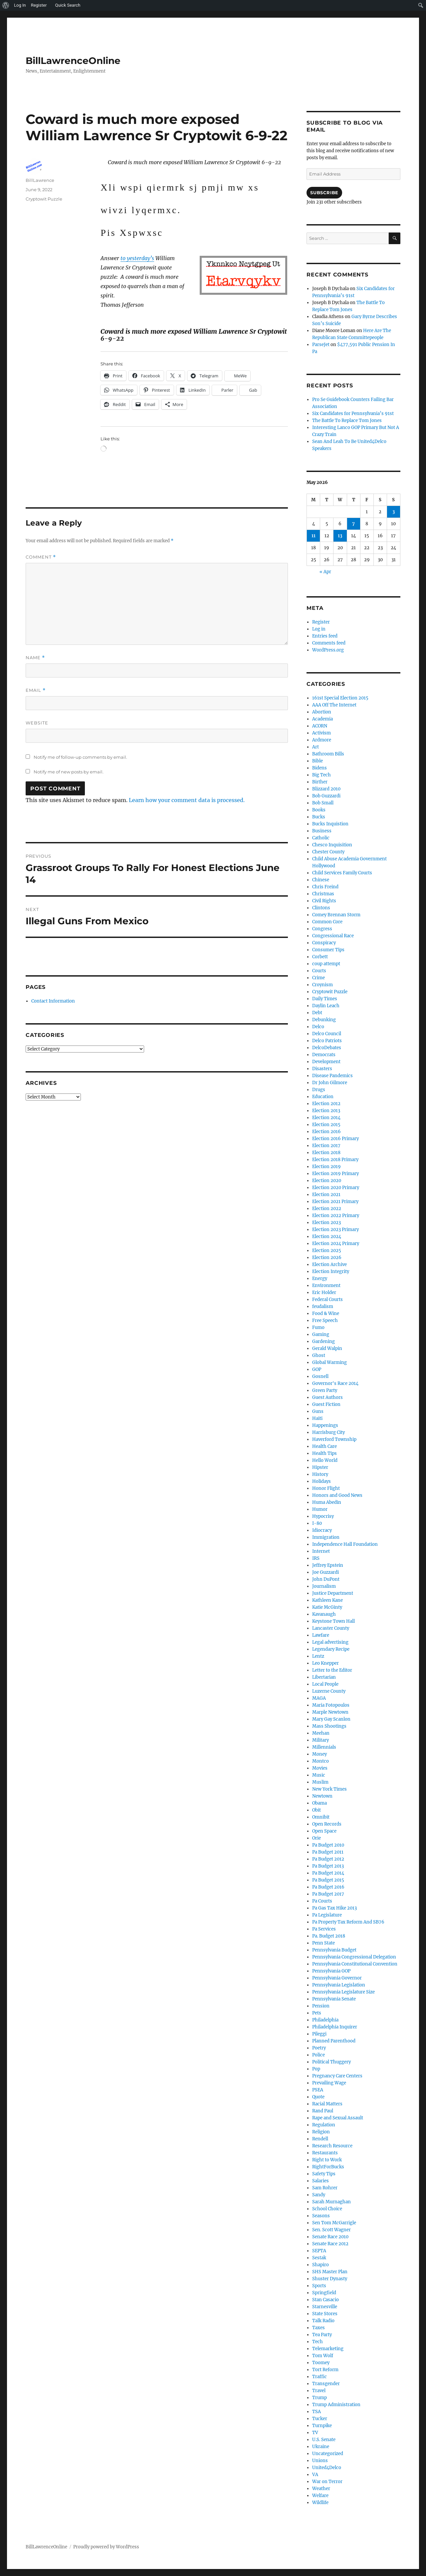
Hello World (324, 1460)
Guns (317, 1411)
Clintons (321, 908)
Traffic (319, 2376)
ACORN (319, 726)
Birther (319, 782)
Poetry (319, 2048)
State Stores (324, 2314)
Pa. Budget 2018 (328, 1936)
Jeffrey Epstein (327, 1565)
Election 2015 (326, 1124)
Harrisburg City (328, 1432)
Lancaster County (330, 1628)
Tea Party (322, 2335)
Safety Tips (323, 2174)
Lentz (318, 1656)
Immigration (325, 1537)
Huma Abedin (326, 1502)
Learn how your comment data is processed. (187, 800)
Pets (316, 2013)
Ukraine (320, 2446)
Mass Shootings (329, 1726)
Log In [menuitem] (20, 5)
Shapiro (320, 2265)
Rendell (320, 2139)
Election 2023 (326, 1222)
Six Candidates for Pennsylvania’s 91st (353, 413)
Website (37, 722)
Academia (322, 719)
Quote (318, 2097)
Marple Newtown (330, 1712)
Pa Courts (322, 1901)
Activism (321, 733)
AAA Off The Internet (334, 705)
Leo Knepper (325, 1663)
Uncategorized (327, 2453)
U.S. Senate (323, 2439)
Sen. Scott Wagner (331, 2230)
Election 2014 (326, 1117)
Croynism (322, 985)
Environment (326, 1285)
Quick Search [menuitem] (68, 5)
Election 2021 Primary (335, 1201)
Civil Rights (324, 901)
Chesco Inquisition (332, 845)
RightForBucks (328, 2167)
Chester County (328, 852)
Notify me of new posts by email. (69, 771)
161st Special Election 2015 (340, 698)
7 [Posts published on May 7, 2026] (353, 524)
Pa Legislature (327, 1915)
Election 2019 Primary (335, 1173)
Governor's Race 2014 (335, 1383)
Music (318, 1775)
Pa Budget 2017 (328, 1894)
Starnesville (324, 2307)
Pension (320, 2006)
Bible (317, 761)
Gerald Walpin (327, 1348)
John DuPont (325, 1579)
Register (321, 622)
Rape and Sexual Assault (337, 2118)
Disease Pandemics (332, 1075)
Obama (319, 1803)
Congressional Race (333, 936)
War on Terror (327, 2481)
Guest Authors (327, 1397)
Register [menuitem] (39, 5)
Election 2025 (326, 1250)
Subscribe (324, 192)
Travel (318, 2390)
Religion (321, 2132)
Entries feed (324, 636)
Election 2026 (326, 1257)
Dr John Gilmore (329, 1082)
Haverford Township (334, 1439)
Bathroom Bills (328, 754)
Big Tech (321, 775)
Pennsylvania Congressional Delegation (354, 1957)
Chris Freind (325, 887)
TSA (316, 2411)
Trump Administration (336, 2404)
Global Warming (329, 1362)
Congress (322, 929)
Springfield (324, 2293)
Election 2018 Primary (335, 1159)
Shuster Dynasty (329, 2279)
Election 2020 (326, 1180)
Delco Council (326, 1034)
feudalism (322, 1306)
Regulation (323, 2125)
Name (35, 657)
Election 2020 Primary (335, 1187)
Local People (325, 1684)
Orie (316, 1838)
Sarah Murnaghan (331, 2202)
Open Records (326, 1824)
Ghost (318, 1355)
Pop (316, 2069)
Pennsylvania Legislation (338, 1985)
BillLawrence (40, 180)
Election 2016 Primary (335, 1138)
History (320, 1474)
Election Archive (329, 1264)
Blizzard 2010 (326, 789)
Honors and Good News (337, 1495)
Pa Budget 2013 (328, 1866)
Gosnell (320, 1376)
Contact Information (53, 1001)
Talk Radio (323, 2321)
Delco (318, 1027)
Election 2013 (326, 1110)
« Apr (325, 572)
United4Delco (326, 2467)
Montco (320, 1761)
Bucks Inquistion (330, 824)
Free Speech (325, 1320)
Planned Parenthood (333, 2041)
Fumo (318, 1327)
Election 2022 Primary (335, 1215)
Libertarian (324, 1677)
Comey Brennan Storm (336, 915)
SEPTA (319, 2251)
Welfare (320, 2495)
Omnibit (320, 1817)
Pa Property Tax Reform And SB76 (348, 1922)
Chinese (320, 880)
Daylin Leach (325, 1006)
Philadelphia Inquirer (334, 2027)
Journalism (324, 1586)
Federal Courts (327, 1299)
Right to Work (327, 2160)
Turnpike (322, 2425)
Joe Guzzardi (325, 1572)
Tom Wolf (322, 2356)
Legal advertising (330, 1642)
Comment (41, 557)
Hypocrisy (323, 1516)
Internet (321, 1551)
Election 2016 (326, 1131)
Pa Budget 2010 (328, 1845)
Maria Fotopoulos (330, 1705)
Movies (319, 1768)
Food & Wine (325, 1313)
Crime (318, 978)
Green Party (324, 1390)
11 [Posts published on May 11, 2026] (314, 536)
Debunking (324, 1020)
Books (318, 810)
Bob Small (322, 803)
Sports (319, 2286)
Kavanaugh (324, 1614)
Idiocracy (322, 1530)
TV (315, 2432)
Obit (316, 1810)
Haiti (317, 1418)
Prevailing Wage (329, 2083)
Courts (319, 971)
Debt (317, 1013)
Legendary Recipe (330, 1649)
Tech (317, 2342)
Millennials (324, 1747)
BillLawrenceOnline (73, 60)
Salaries (320, 2181)
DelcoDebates (326, 1048)
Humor (319, 1509)
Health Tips (324, 1453)
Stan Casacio (325, 2300)
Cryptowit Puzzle (44, 199)
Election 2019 (326, 1166)
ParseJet (320, 344)
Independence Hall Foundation (345, 1544)
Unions (320, 2460)
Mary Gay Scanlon (331, 1719)
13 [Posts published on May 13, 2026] (340, 536)
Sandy (318, 2195)
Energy (319, 1278)
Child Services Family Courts (342, 873)
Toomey (320, 2362)
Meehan (320, 1733)
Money (319, 1754)
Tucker (319, 2418)
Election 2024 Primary (335, 1243)
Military (320, 1740)
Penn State (323, 1943)
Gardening (323, 1341)
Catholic (320, 838)
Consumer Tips (328, 950)
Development (326, 1062)
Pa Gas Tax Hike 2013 (334, 1908)
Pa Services (324, 1929)
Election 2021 (326, 1194)
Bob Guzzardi (326, 796)
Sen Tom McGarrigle (334, 2223)
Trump (319, 2397)
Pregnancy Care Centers (337, 2076)
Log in (318, 629)
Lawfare (320, 1635)
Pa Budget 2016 (328, 1887)
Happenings (325, 1425)
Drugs (318, 1089)
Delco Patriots (327, 1041)
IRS (316, 1558)
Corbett (320, 957)
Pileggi (319, 2034)
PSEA (317, 2090)
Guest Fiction (326, 1404)
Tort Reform (325, 2369)
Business (321, 831)
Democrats (323, 1055)
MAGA (319, 1698)
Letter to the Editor (332, 1670)
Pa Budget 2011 (327, 1852)
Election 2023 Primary (335, 1229)
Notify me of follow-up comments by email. (80, 757)
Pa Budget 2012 (328, 1859)
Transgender (326, 2383)
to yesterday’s (137, 258)
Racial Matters (327, 2104)
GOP (316, 1369)
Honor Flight (326, 1488)
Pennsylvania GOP (331, 1971)
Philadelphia (325, 2020)
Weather (321, 2488)
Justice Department (332, 1593)
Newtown (322, 1796)
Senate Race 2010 (330, 2237)
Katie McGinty (327, 1607)
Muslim (320, 1782)
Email (36, 690)
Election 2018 (326, 1152)
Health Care (324, 1446)
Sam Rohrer (324, 2188)
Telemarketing (327, 2349)
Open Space (324, 1831)
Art (315, 747)
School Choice (327, 2209)
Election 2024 (326, 1236)
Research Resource (332, 2146)
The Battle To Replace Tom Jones (347, 420)
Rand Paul (322, 2111)
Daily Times (324, 999)
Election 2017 (326, 1145)
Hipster (320, 1467)
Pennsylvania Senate (334, 1999)
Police (318, 2055)
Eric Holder (324, 1292)
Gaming (320, 1334)
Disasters (322, 1069)
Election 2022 (326, 1208)
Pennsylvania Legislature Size (343, 1992)
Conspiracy (324, 943)
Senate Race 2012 (330, 2244)
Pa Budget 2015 (328, 1880)
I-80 (317, 1523)
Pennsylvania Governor (337, 1978)
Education (322, 1096)
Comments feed (328, 643)
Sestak (319, 2258)
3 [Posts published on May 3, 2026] (393, 512)
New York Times (329, 1789)
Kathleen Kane (327, 1600)
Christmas (323, 894)
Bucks (318, 817)
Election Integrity (330, 1271)
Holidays (321, 1481)
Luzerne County (328, 1691)
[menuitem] (6, 5)
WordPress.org (328, 650)
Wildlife (320, 2502)
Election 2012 (326, 1103)
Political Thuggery (331, 2062)
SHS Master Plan (329, 2272)
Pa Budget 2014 (328, 1873)
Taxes (318, 2328)
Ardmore (321, 740)
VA (315, 2474)
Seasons (321, 2216)
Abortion (321, 712)
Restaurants (325, 2153)
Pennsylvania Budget (334, 1950)
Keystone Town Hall (333, 1621)
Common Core (327, 922)
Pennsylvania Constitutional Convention (354, 1964)
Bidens (319, 768)
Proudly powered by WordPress (106, 2547)
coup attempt (326, 964)
